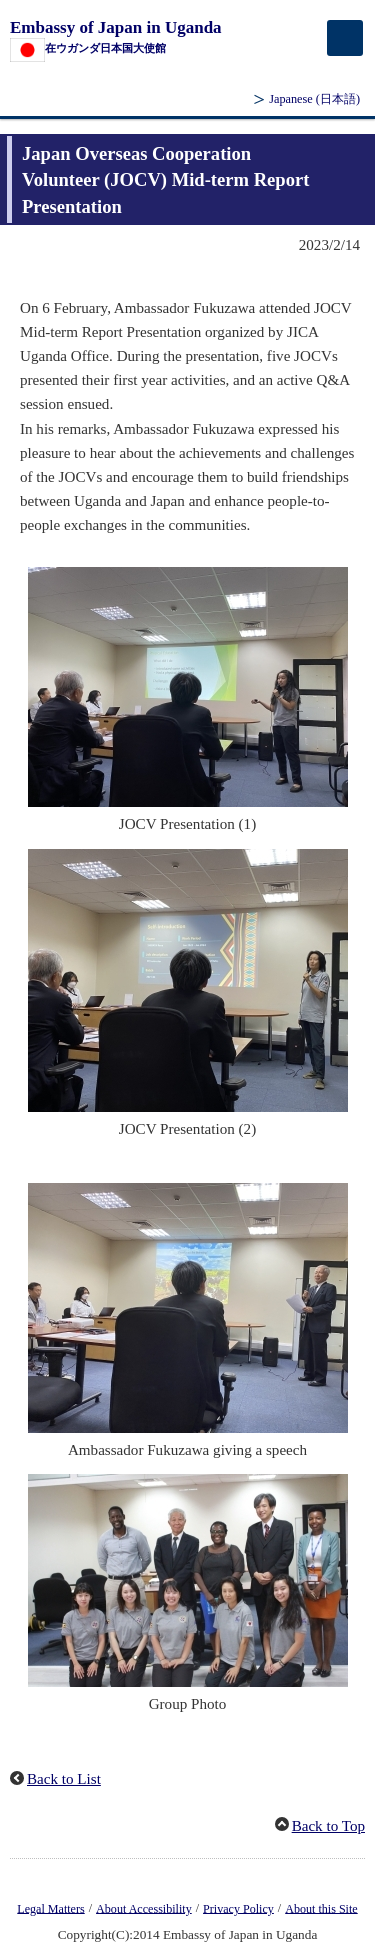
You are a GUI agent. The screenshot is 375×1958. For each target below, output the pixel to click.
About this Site (321, 1908)
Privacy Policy (238, 1908)
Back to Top (328, 1826)
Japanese (314, 99)
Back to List (64, 1779)
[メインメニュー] (345, 38)
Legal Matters (50, 1908)
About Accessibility (144, 1908)
